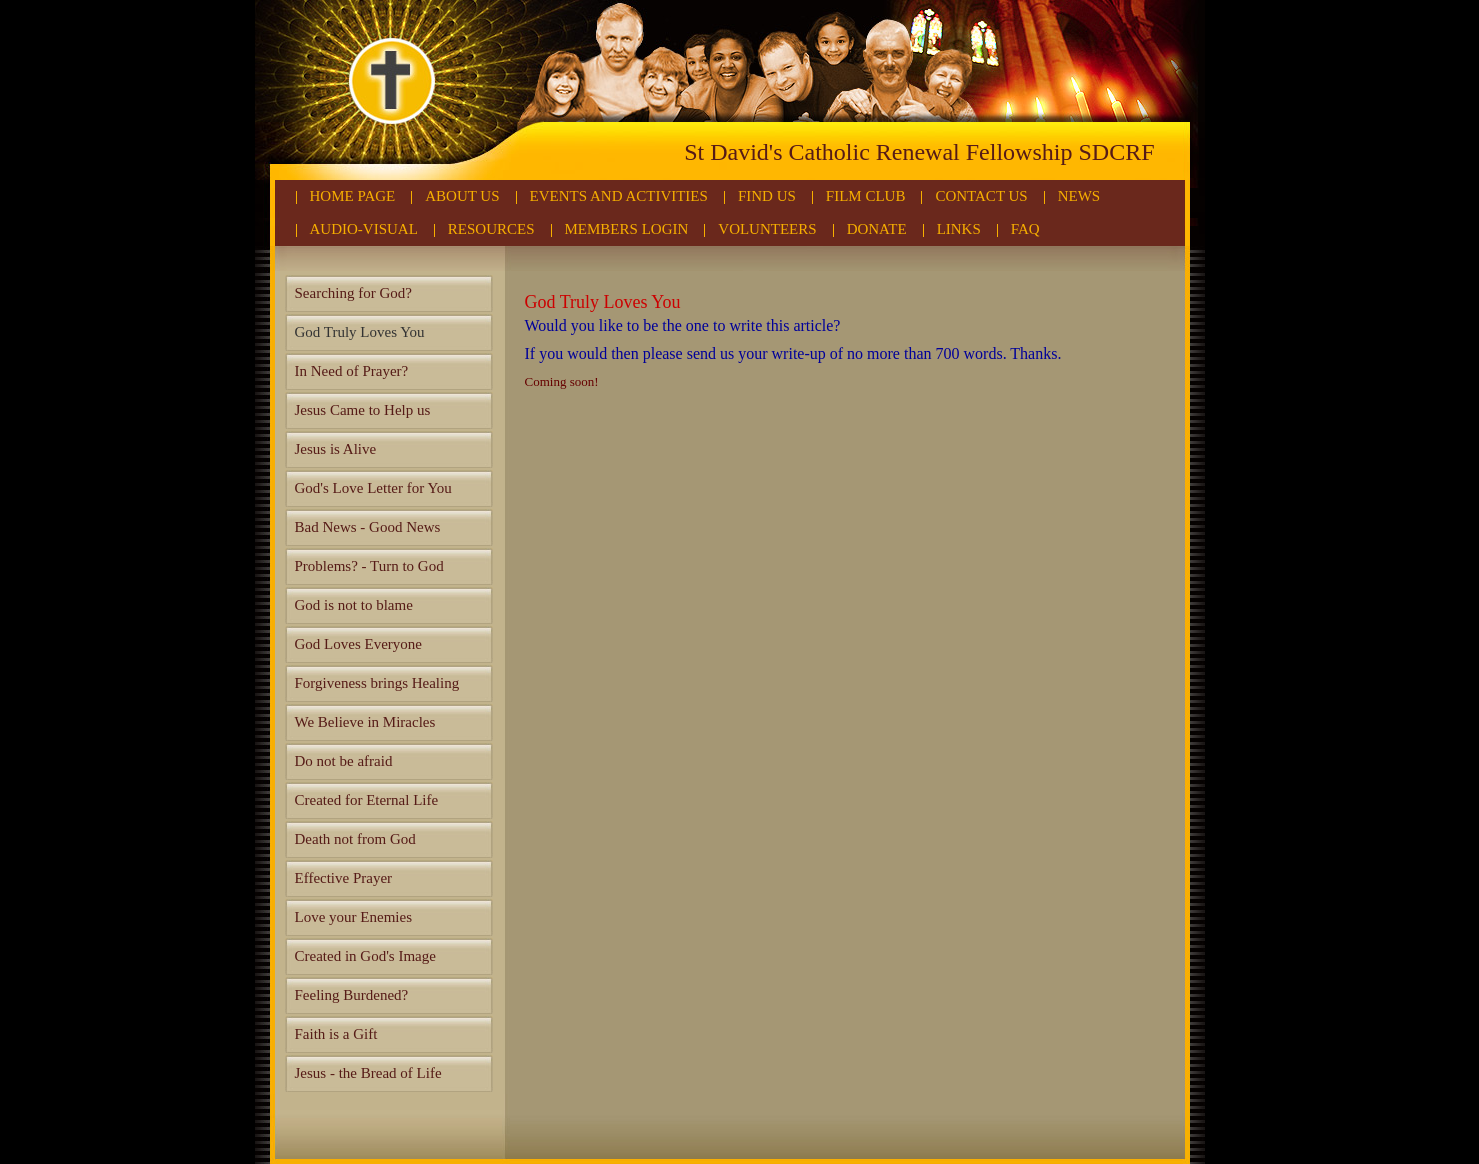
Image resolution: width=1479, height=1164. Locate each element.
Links (959, 229)
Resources (491, 229)
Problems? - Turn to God (369, 566)
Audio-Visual (364, 229)
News (1079, 196)
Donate (877, 229)
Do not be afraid (344, 761)
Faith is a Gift (336, 1034)
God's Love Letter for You (373, 488)
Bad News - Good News (368, 527)
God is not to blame (354, 605)
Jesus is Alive (336, 449)
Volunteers (767, 229)
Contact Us (981, 196)
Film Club (866, 196)
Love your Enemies (353, 917)
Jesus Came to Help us (363, 410)
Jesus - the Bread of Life (368, 1073)
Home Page (353, 196)
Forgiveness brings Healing (377, 683)
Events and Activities (619, 196)
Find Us (767, 196)
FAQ (1025, 229)
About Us (462, 196)
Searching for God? (353, 293)
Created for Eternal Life (367, 800)
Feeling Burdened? (352, 995)
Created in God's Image (365, 956)
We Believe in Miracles (365, 722)
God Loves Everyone (358, 644)
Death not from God (355, 839)
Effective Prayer (344, 878)
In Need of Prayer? (352, 371)
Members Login (627, 229)
